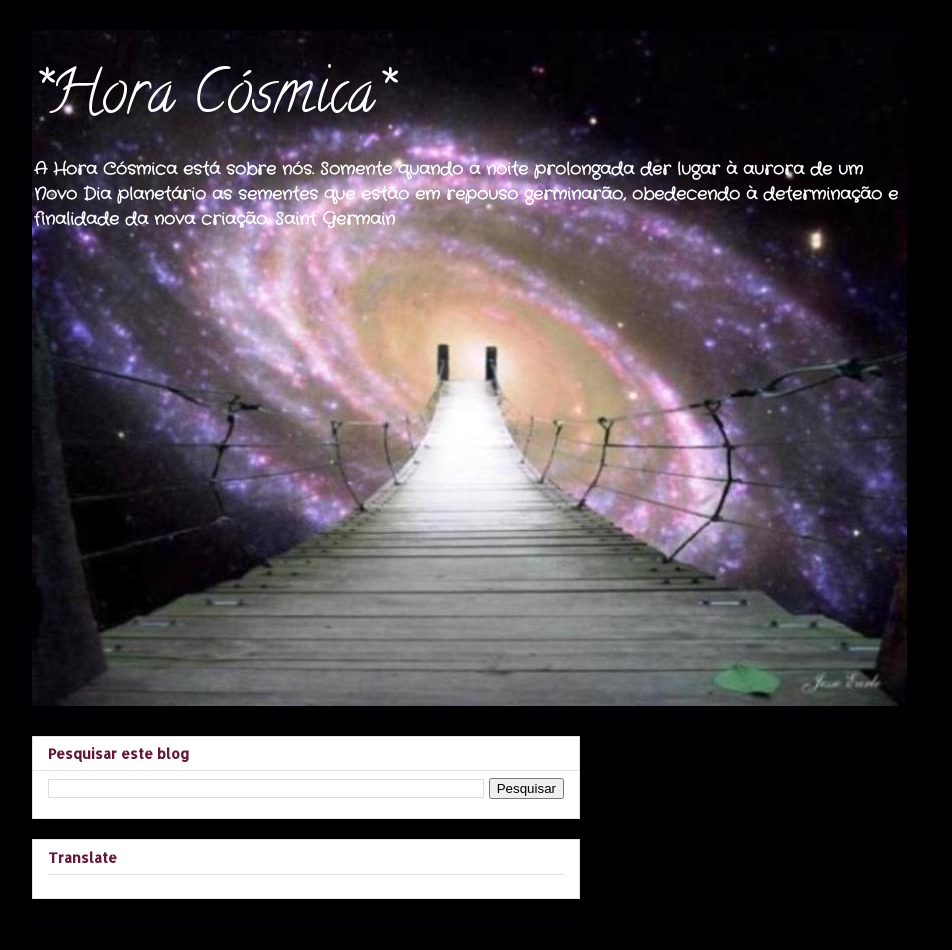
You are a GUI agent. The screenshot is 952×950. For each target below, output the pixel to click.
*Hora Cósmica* (211, 99)
